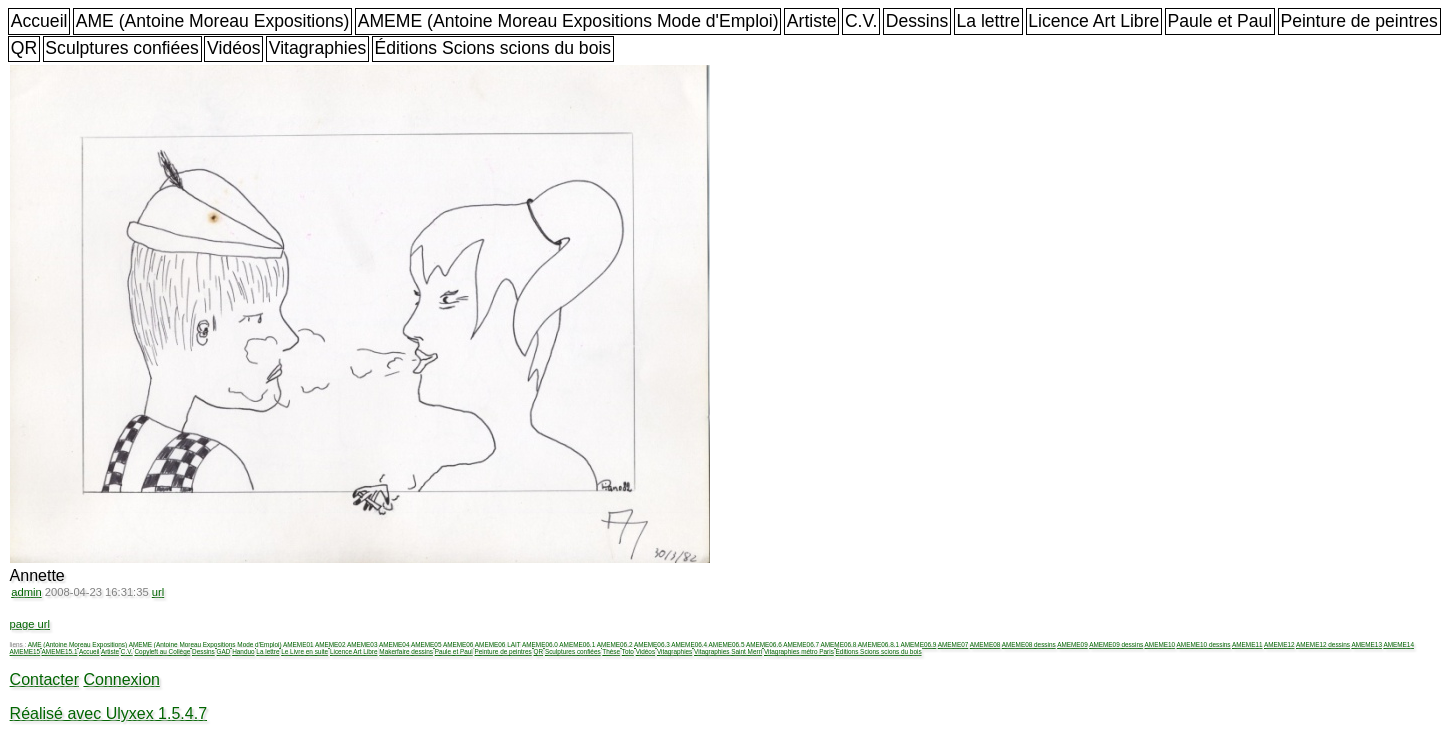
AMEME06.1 (577, 644)
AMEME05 (426, 644)
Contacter (44, 679)
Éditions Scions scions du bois (492, 48)
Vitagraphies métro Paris (799, 651)
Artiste (812, 21)
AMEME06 (458, 644)
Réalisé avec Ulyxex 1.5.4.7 (108, 713)
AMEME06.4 (689, 644)
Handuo (243, 651)
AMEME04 (394, 644)
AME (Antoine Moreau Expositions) (213, 21)
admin (26, 592)
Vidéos (233, 48)
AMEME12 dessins (1323, 644)
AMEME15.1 (60, 651)
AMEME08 (985, 644)
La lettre (988, 21)
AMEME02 (330, 644)
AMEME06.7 (801, 644)
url (158, 592)
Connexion (121, 679)
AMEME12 (1279, 644)
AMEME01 (298, 644)
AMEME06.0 (540, 644)
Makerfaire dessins (406, 651)
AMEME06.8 (839, 644)
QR (24, 48)
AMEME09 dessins (1116, 644)
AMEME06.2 (615, 644)
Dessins (917, 21)
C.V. (861, 21)
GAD (224, 651)
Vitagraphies (318, 48)
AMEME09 (1072, 644)
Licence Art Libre (1093, 21)
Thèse (611, 651)
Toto (628, 651)
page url (30, 624)
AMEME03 (362, 644)
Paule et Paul (1220, 21)
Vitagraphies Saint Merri (728, 651)
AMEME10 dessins (1204, 644)
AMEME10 (1160, 644)
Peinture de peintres (1358, 21)
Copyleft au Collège (162, 651)
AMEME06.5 (727, 644)
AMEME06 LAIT (498, 644)
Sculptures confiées (122, 48)
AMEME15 (25, 651)
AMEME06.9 (918, 644)
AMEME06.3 (652, 644)
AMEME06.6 (764, 644)
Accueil (39, 21)
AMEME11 (1247, 644)
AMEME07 (953, 644)
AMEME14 (1398, 644)
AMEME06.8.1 (878, 644)
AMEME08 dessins (1029, 644)
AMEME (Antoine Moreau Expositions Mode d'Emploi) (568, 21)
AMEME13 (1366, 644)
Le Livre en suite (304, 651)
